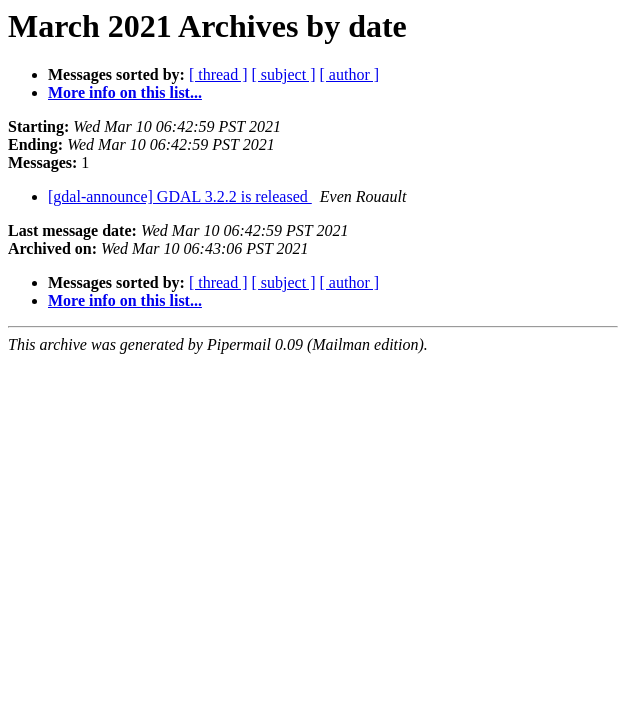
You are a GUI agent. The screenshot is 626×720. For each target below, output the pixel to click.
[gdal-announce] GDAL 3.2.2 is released (180, 196)
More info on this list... (125, 92)
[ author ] (350, 74)
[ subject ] (284, 74)
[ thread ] (218, 74)
